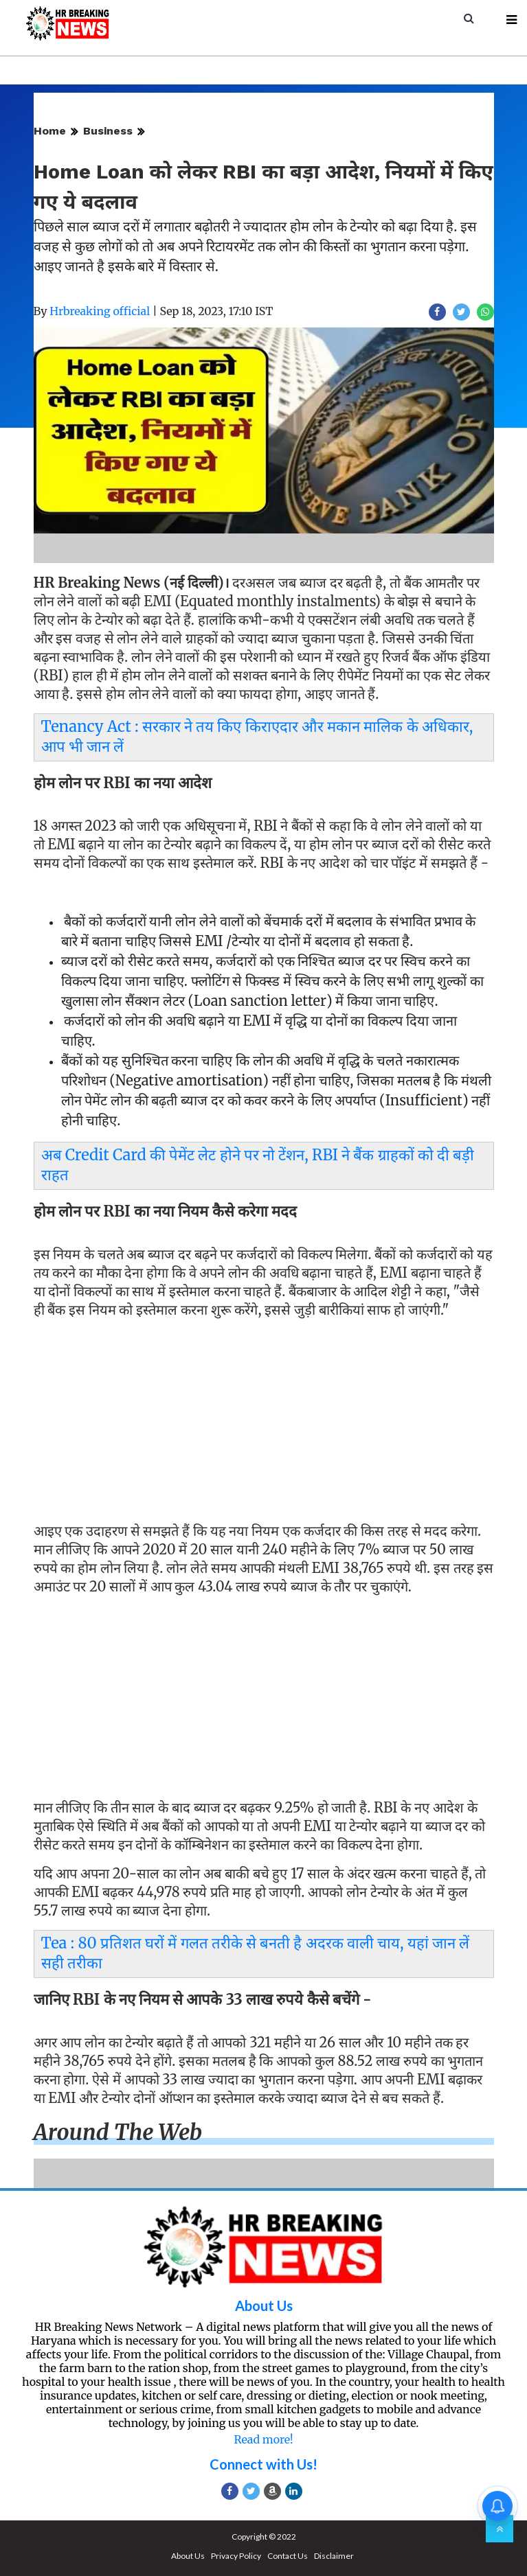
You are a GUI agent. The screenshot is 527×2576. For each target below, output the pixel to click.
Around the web (118, 2132)
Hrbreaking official (99, 311)
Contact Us (287, 2556)
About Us (264, 2305)
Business (108, 130)
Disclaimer (334, 2556)
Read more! (263, 2439)
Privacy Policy (236, 2556)
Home (50, 130)
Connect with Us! (263, 2464)
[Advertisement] (264, 1423)
